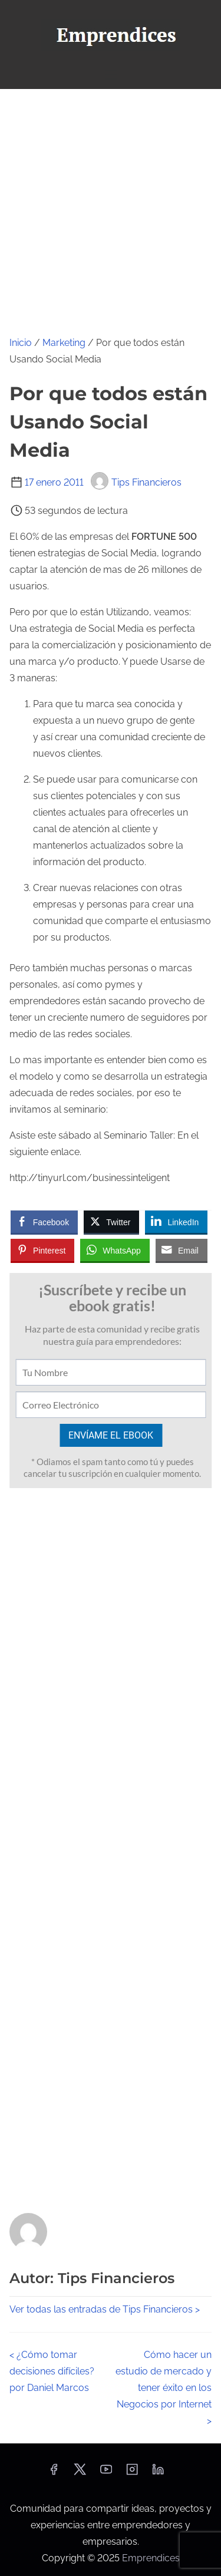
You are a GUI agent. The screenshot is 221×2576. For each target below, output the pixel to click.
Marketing (63, 342)
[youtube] (106, 2473)
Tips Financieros (136, 482)
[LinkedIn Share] (176, 1222)
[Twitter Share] (111, 1222)
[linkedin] (158, 2473)
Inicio (20, 342)
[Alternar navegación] (110, 74)
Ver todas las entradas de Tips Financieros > (104, 2309)
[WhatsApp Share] (115, 1250)
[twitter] (80, 2473)
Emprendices (151, 2558)
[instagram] (132, 2473)
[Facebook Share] (44, 1222)
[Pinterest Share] (42, 1250)
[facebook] (54, 2473)
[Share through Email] (181, 1250)
